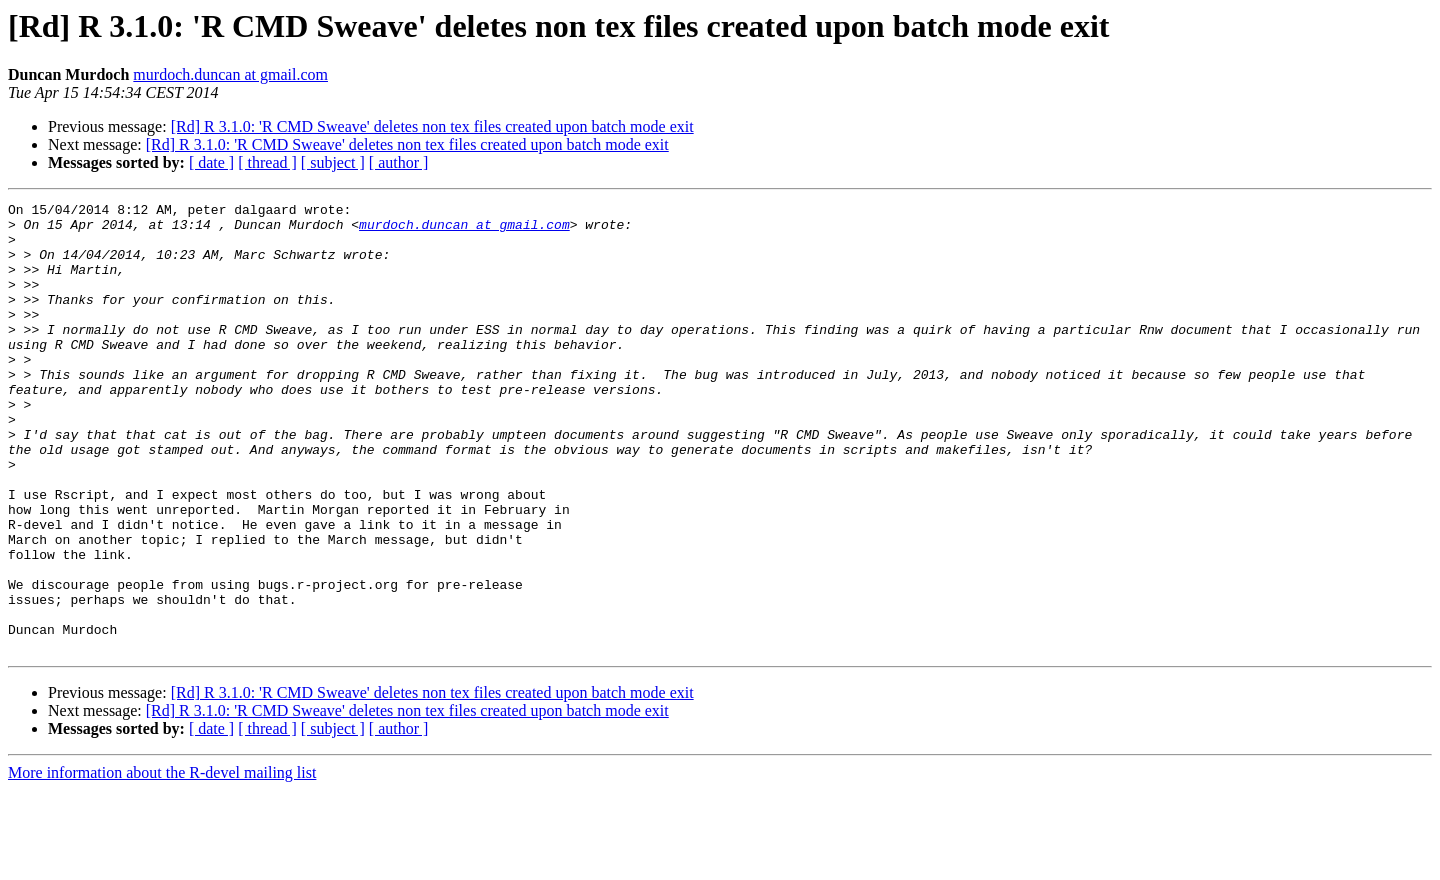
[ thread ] (267, 162)
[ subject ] (333, 162)
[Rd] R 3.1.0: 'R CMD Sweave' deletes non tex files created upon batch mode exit (432, 126)
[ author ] (399, 162)
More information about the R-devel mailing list (162, 862)
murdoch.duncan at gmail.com (230, 74)
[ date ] (211, 162)
